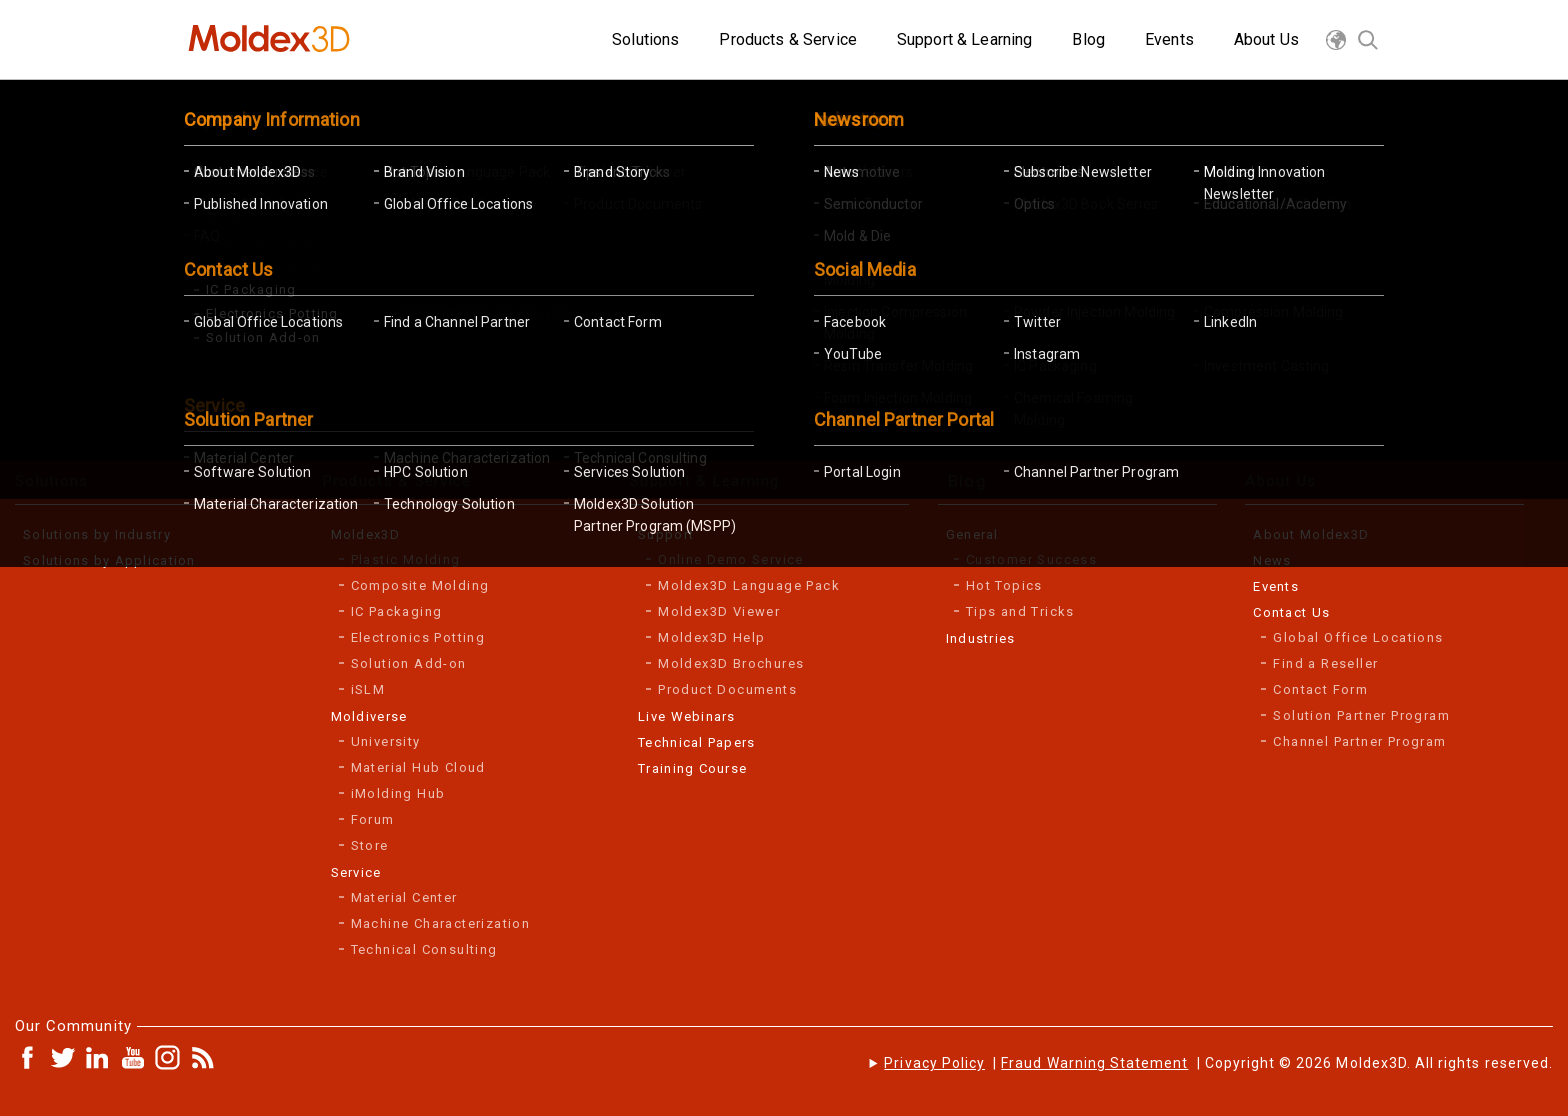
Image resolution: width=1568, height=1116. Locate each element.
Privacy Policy (934, 1063)
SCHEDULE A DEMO (1084, 314)
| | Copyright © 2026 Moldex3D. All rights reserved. (1218, 1063)
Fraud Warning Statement (1094, 1063)
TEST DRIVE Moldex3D (484, 314)
